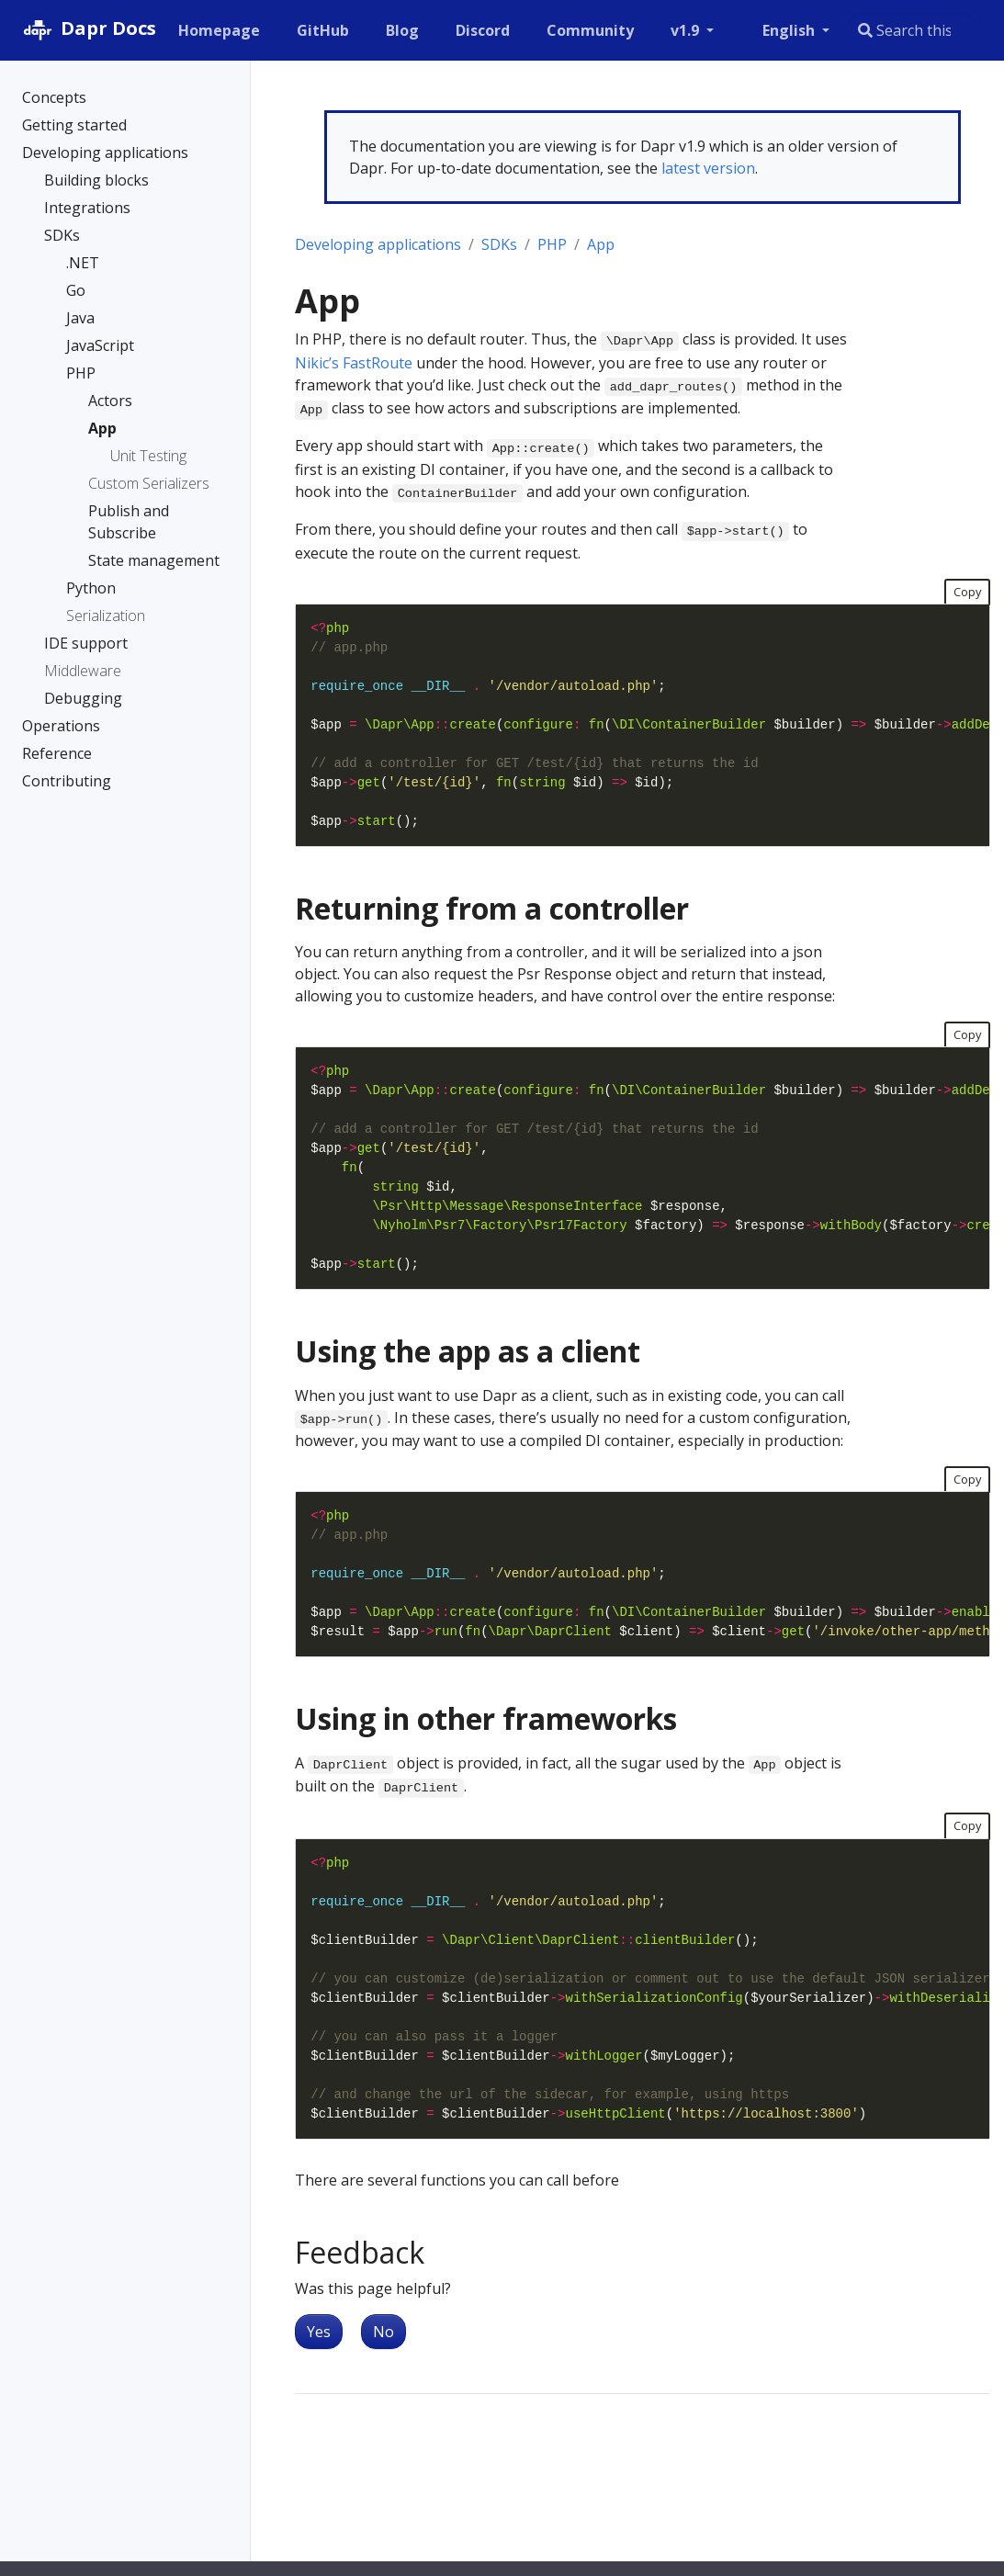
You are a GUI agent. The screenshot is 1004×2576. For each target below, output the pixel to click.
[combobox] (911, 30)
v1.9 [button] (687, 30)
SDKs (499, 244)
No (383, 2332)
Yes (319, 2332)
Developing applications (378, 244)
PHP (552, 244)
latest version (708, 168)
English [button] (790, 30)
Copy (967, 591)
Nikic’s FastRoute (353, 363)
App (601, 244)
